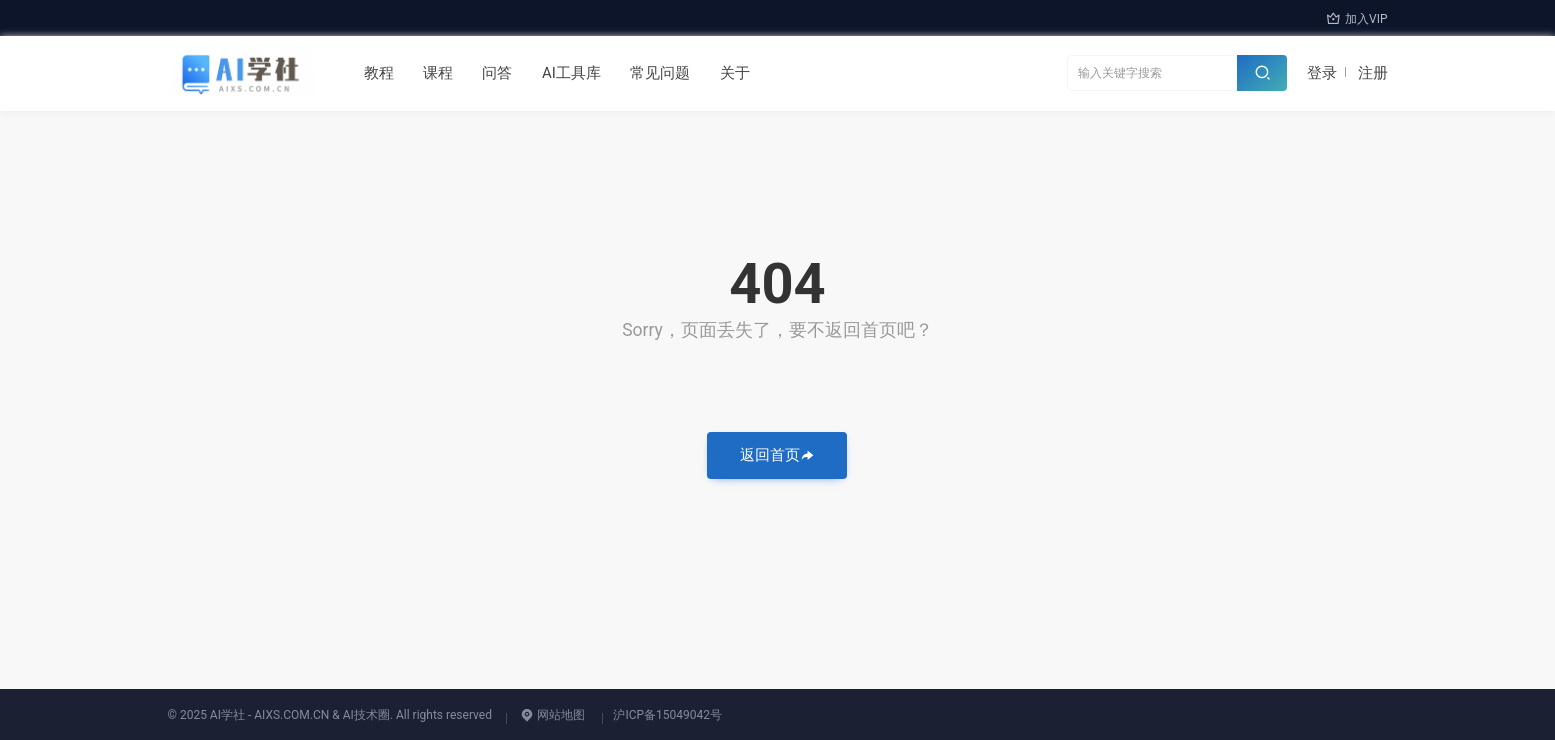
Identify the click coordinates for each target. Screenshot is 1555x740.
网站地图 (552, 715)
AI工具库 (571, 73)
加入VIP (1356, 19)
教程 (379, 73)
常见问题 (660, 73)
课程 (438, 73)
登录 (1322, 73)
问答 (497, 73)
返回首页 (777, 455)
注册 (1373, 73)
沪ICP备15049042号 (667, 715)
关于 (735, 73)
